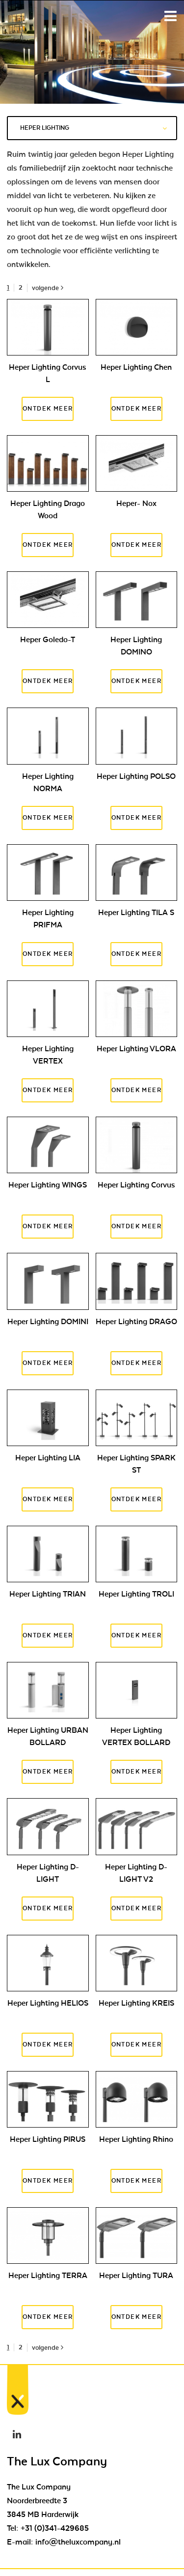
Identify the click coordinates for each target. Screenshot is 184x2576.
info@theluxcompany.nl (78, 2542)
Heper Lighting (93, 128)
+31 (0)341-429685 (55, 2528)
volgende (47, 288)
